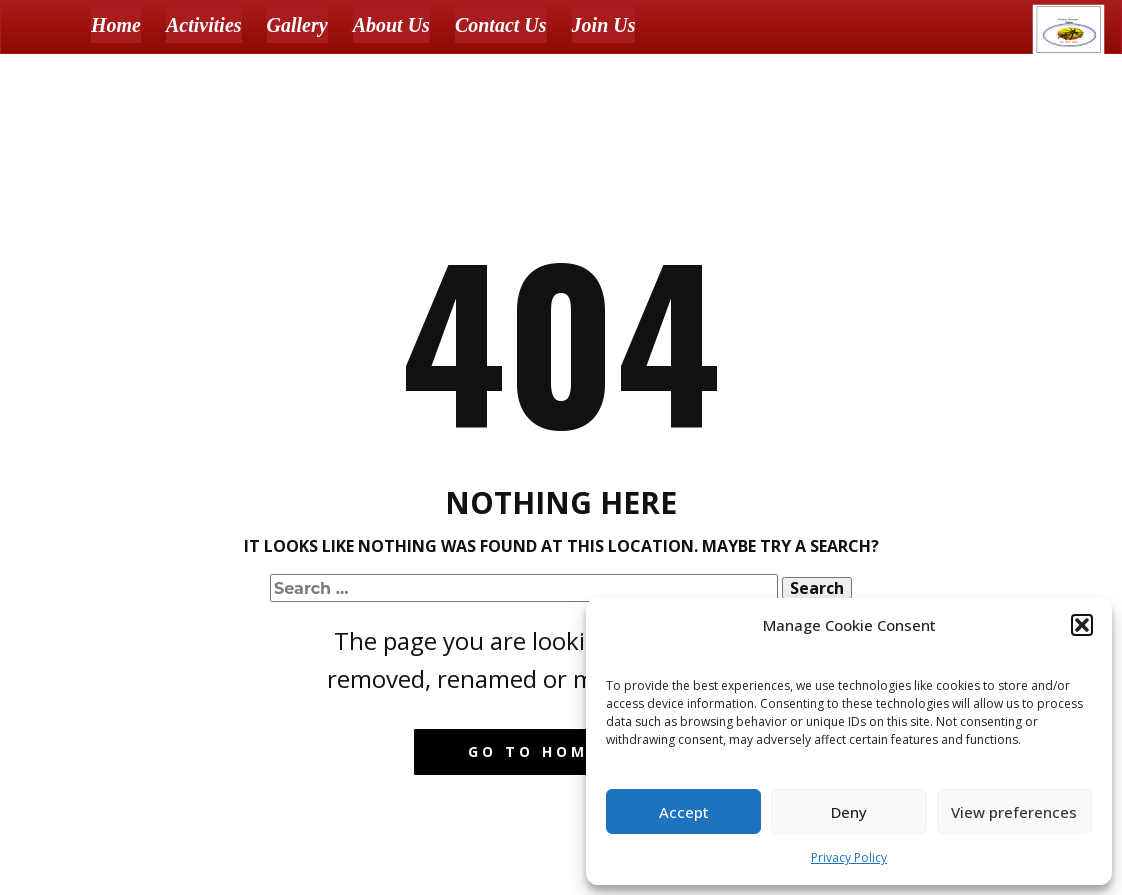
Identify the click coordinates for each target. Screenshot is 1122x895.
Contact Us (501, 25)
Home (116, 25)
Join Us (604, 25)
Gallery (297, 25)
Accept (684, 812)
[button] (1082, 625)
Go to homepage (560, 751)
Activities (204, 25)
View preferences (1014, 812)
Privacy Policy (849, 857)
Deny (849, 812)
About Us (391, 25)
